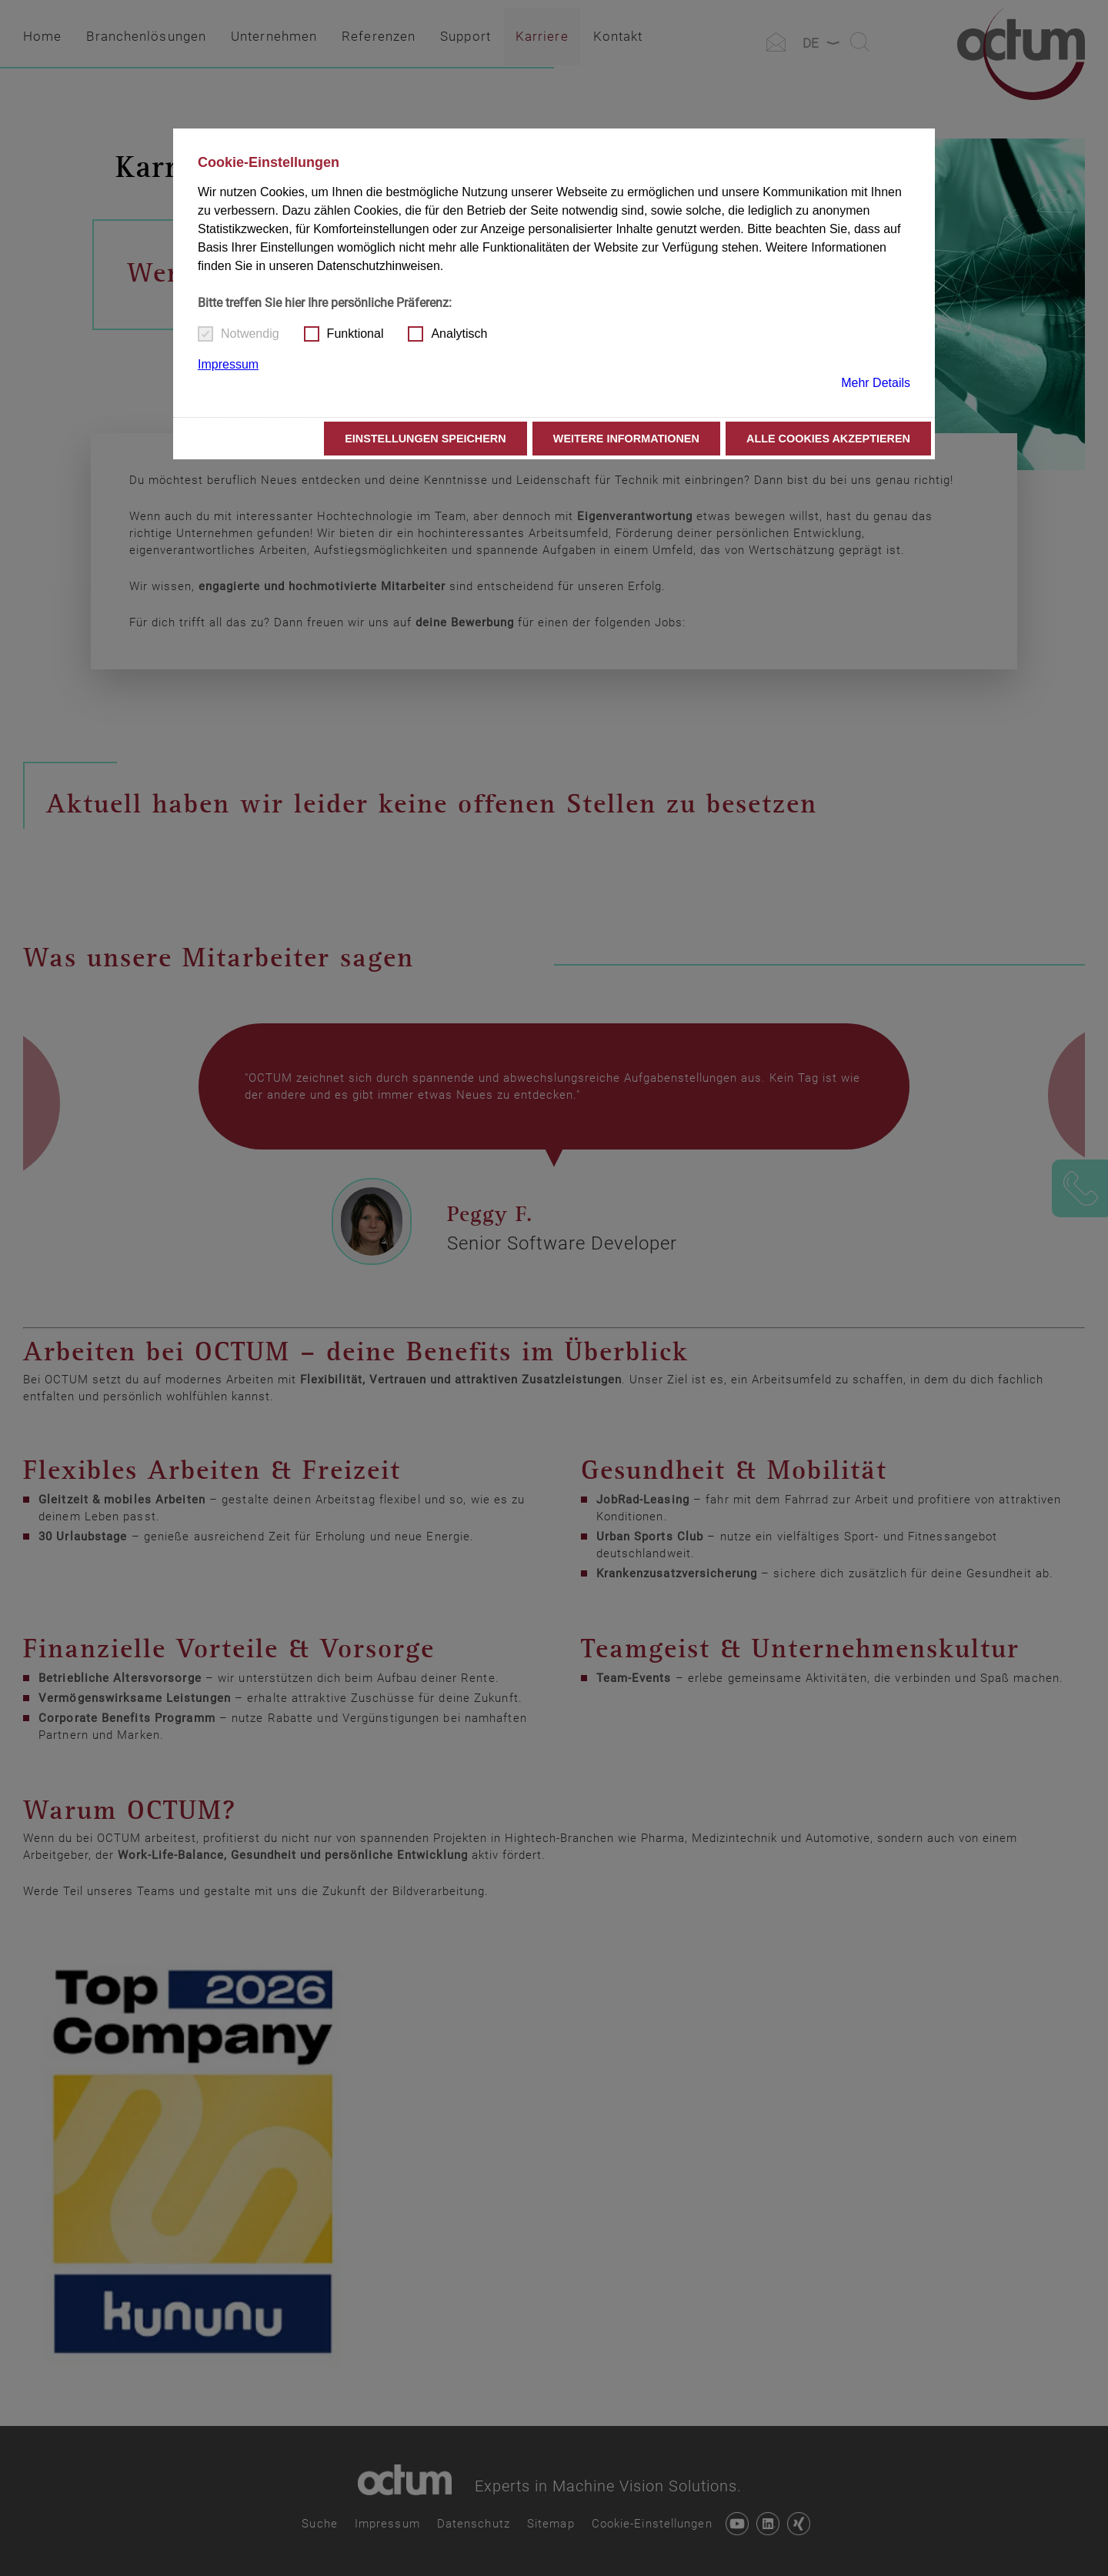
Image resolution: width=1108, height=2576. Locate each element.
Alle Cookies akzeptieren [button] (828, 438)
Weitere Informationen (626, 438)
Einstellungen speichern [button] (425, 438)
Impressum (228, 364)
